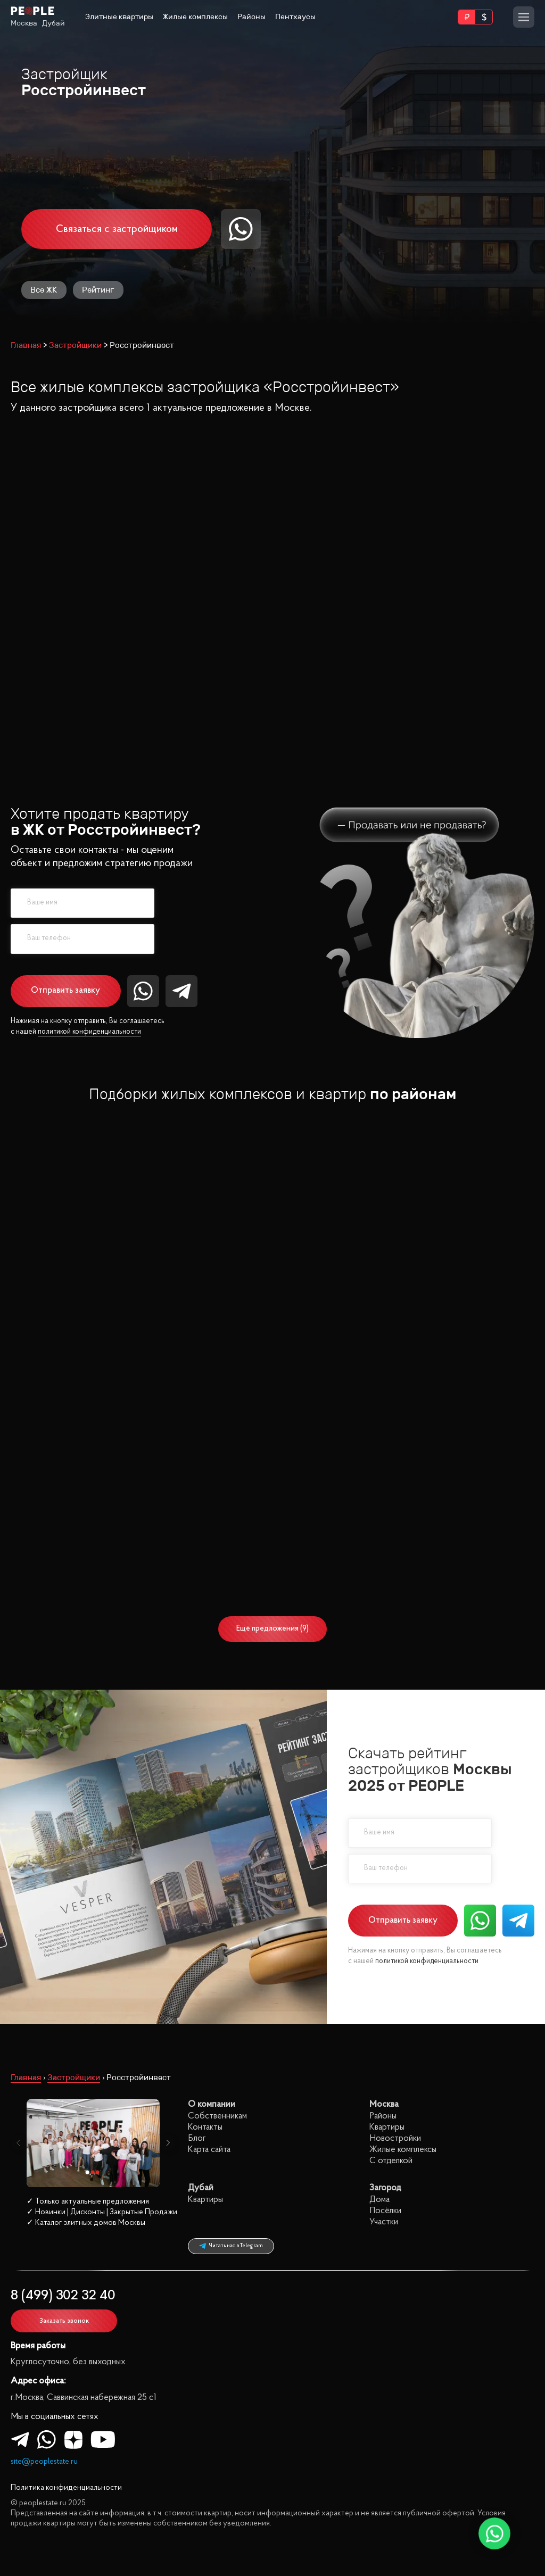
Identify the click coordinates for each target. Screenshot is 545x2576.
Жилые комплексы (195, 16)
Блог (197, 2138)
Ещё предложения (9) (272, 1629)
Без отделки (96, 1337)
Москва (24, 23)
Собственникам (217, 2116)
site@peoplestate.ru (44, 2462)
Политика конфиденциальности (66, 2488)
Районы (251, 16)
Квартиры (386, 2127)
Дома (379, 2199)
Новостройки (395, 2138)
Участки (383, 2221)
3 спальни (96, 1293)
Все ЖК (43, 290)
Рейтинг (98, 290)
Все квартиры (96, 1250)
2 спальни (96, 1279)
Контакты (205, 2127)
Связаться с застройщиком (117, 229)
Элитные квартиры (119, 16)
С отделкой (96, 1323)
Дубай (53, 23)
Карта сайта (209, 2149)
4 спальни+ (96, 1308)
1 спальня (96, 1265)
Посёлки (385, 2210)
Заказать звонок (64, 2320)
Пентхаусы (295, 16)
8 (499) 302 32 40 (63, 2296)
